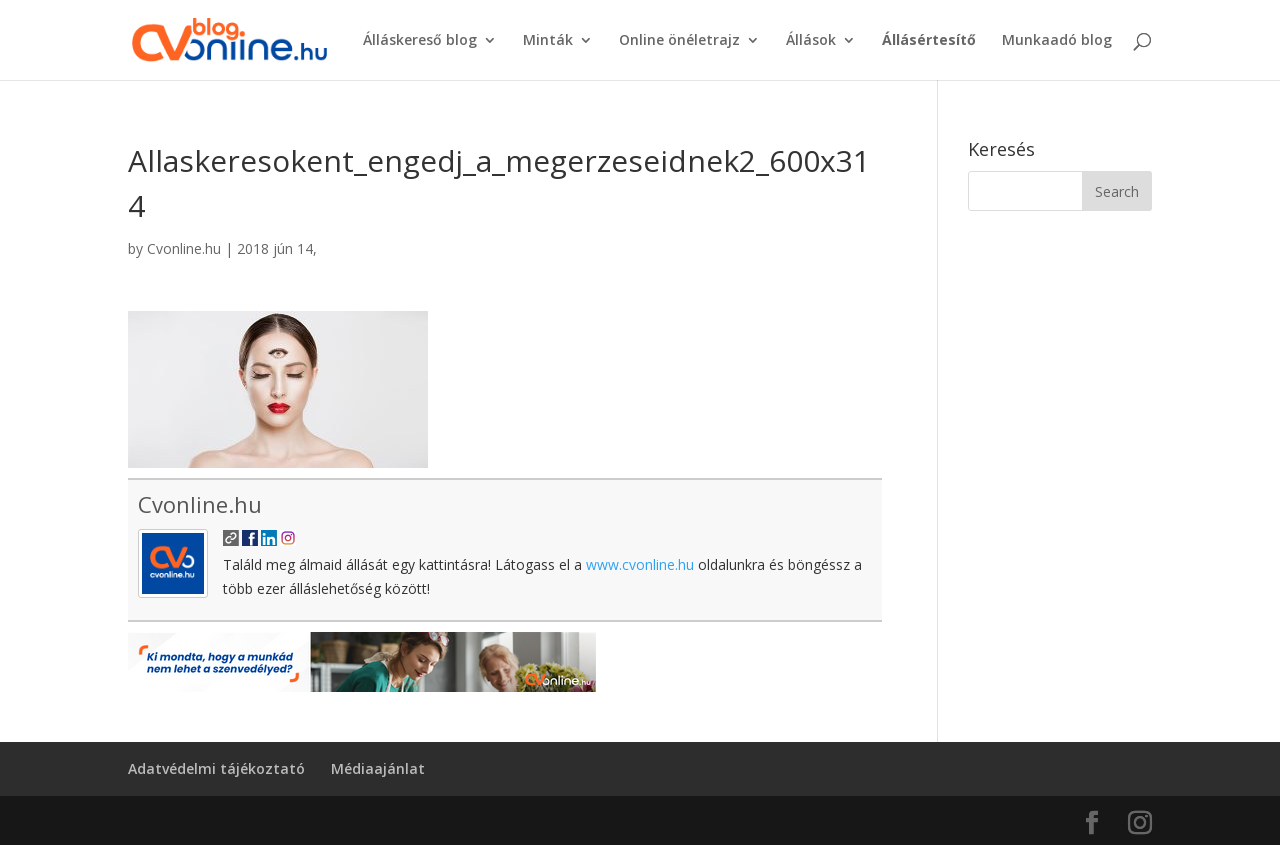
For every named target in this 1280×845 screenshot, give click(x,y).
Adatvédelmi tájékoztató (216, 768)
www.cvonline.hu (640, 564)
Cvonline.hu (184, 248)
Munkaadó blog (1057, 41)
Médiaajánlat (378, 768)
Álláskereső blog (420, 41)
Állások (811, 41)
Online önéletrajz (679, 41)
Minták (548, 41)
